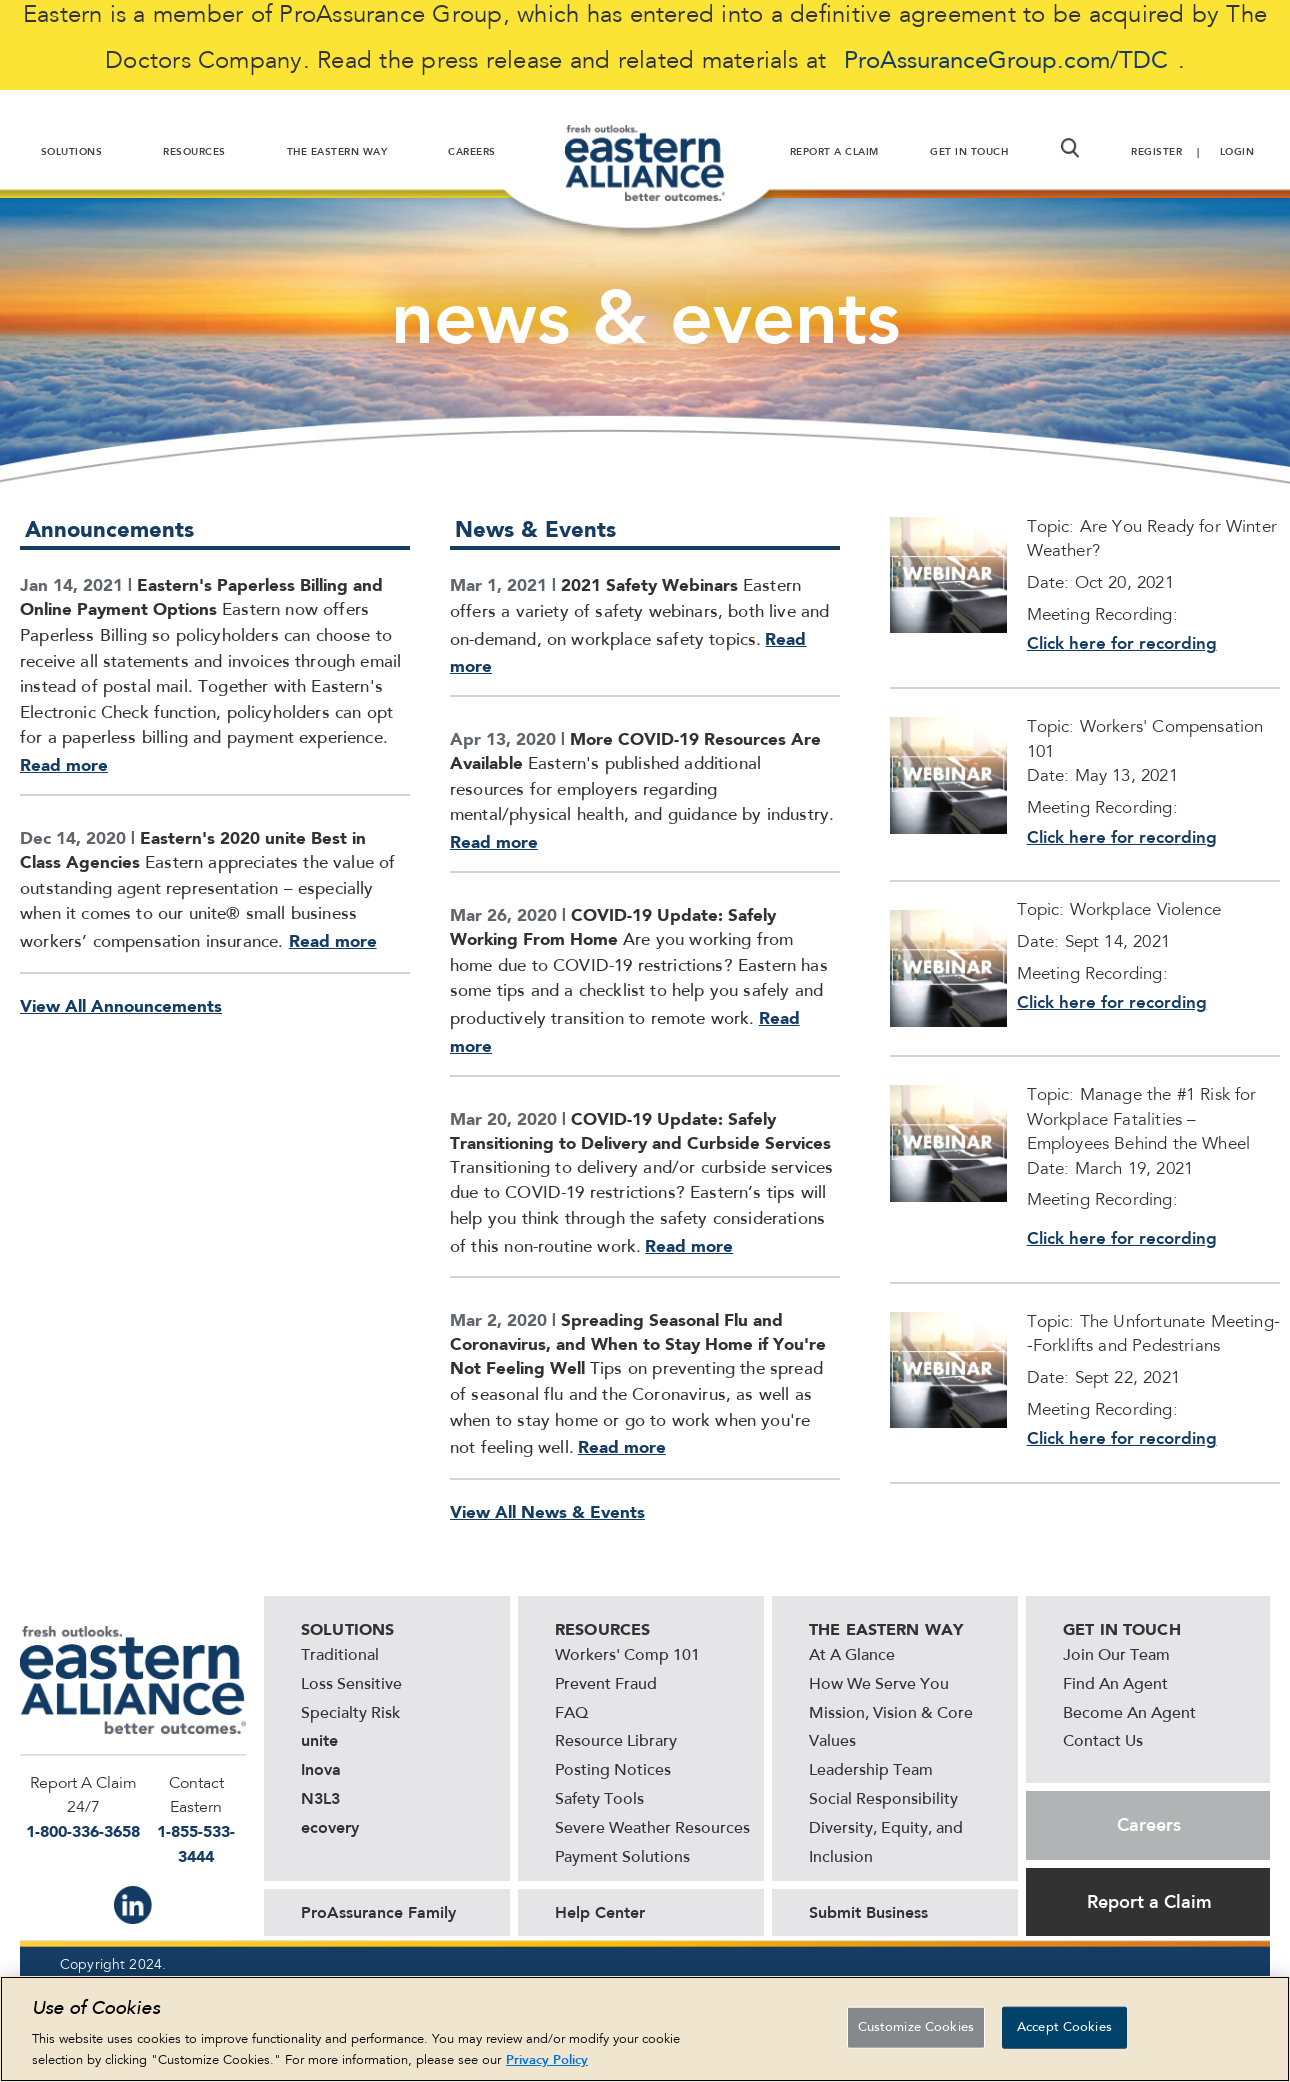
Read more (64, 765)
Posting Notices (613, 1771)
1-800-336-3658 (83, 1831)
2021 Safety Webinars (649, 585)
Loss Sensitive (351, 1685)
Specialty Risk (350, 1714)
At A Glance (852, 1656)
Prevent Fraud (606, 1685)
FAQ (571, 1714)
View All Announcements (121, 1006)
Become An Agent (1129, 1714)
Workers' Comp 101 (627, 1656)
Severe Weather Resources (652, 1829)
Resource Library (616, 1742)
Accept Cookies (1064, 2029)
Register (1156, 152)
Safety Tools (599, 1800)
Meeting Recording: (1102, 1201)
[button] (1070, 148)
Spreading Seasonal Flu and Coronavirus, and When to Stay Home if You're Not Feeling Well (638, 1344)
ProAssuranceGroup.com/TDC (1006, 62)
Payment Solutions (622, 1858)
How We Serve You (879, 1685)
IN (133, 1905)
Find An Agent (1115, 1685)
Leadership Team (871, 1771)
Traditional (340, 1656)
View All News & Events (547, 1512)
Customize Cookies (916, 2029)
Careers (1149, 1825)
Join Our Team (1116, 1656)
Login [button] (1237, 152)
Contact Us (1103, 1742)
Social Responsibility (883, 1800)
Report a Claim (1149, 1902)
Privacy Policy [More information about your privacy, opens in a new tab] (547, 2062)
